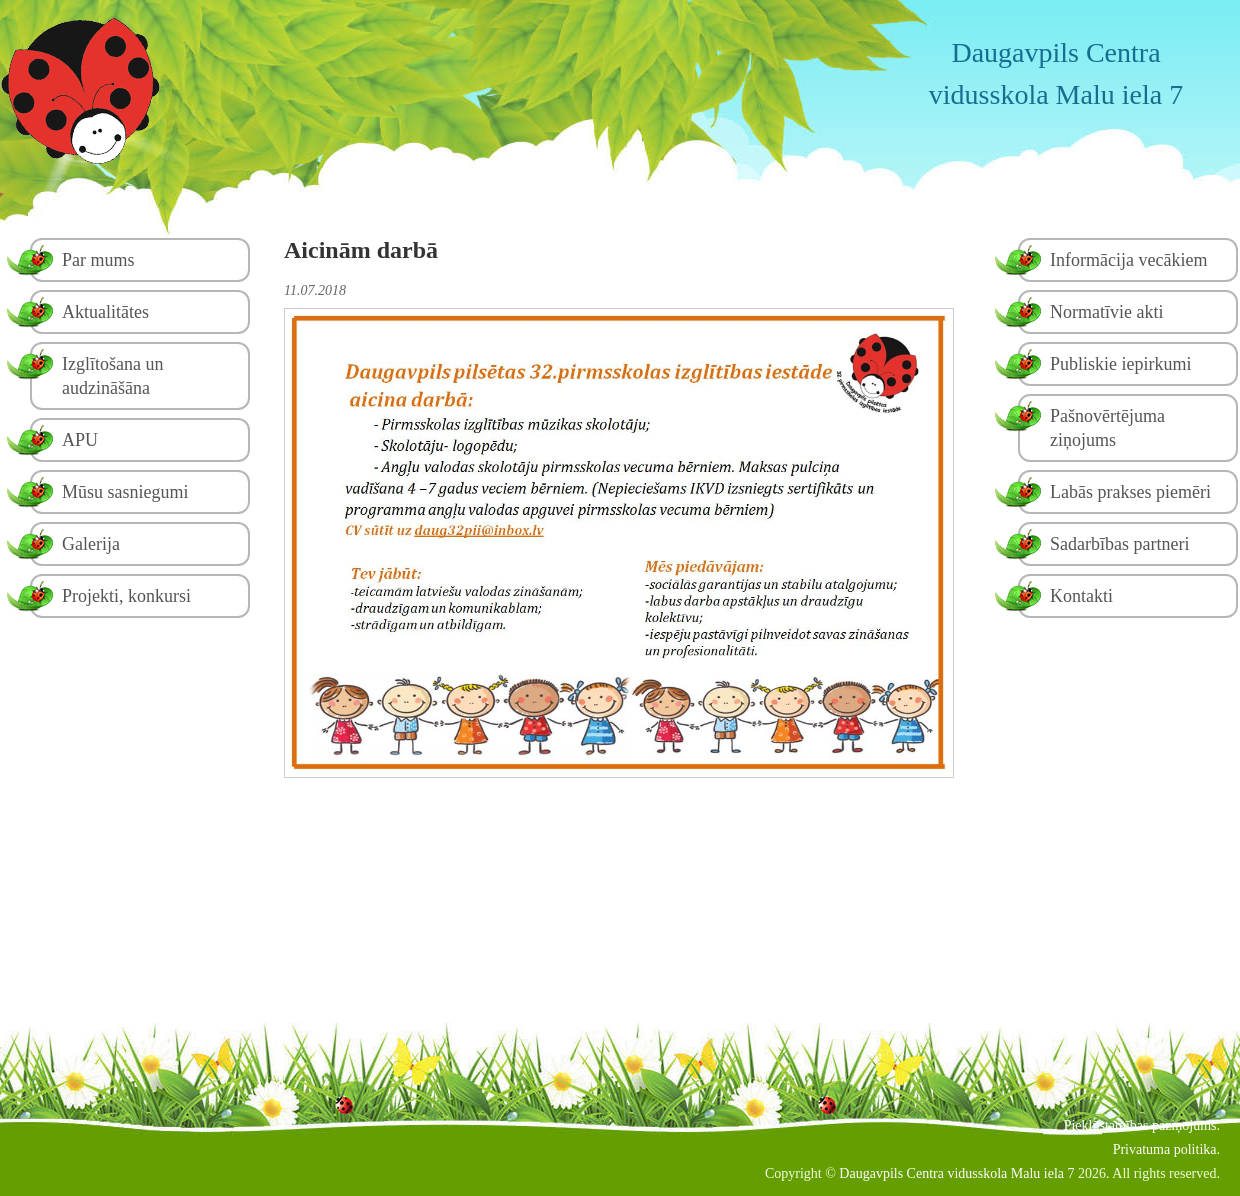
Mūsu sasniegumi (125, 492)
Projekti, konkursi (126, 596)
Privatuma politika (1165, 1149)
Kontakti (1081, 596)
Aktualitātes (105, 312)
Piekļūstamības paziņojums (1140, 1125)
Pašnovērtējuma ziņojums (1107, 428)
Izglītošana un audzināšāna (112, 376)
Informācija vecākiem (1128, 260)
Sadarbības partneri (1119, 544)
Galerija (91, 544)
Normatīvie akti (1106, 312)
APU (80, 440)
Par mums (98, 260)
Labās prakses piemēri (1130, 492)
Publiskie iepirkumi (1121, 364)
